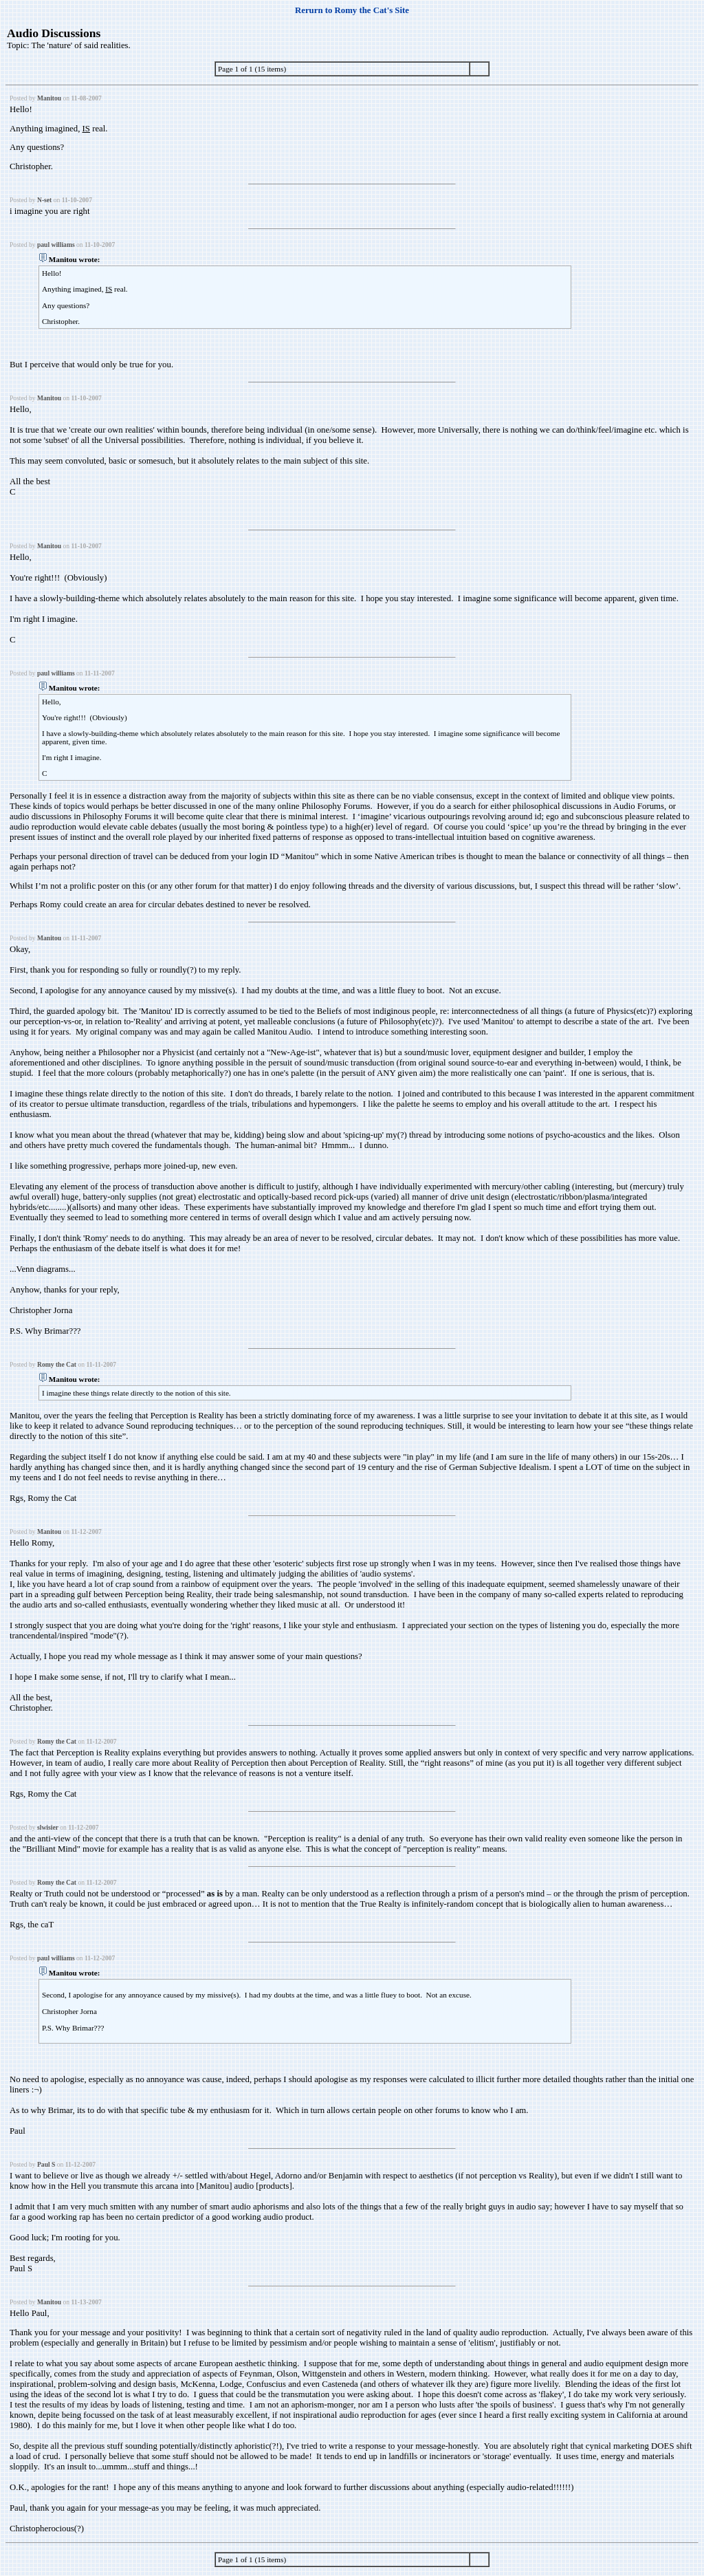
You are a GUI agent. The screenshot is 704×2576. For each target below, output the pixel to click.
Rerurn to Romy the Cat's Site (352, 10)
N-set (44, 200)
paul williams (56, 244)
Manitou (49, 98)
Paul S (46, 2164)
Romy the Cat (56, 1364)
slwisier (47, 1827)
